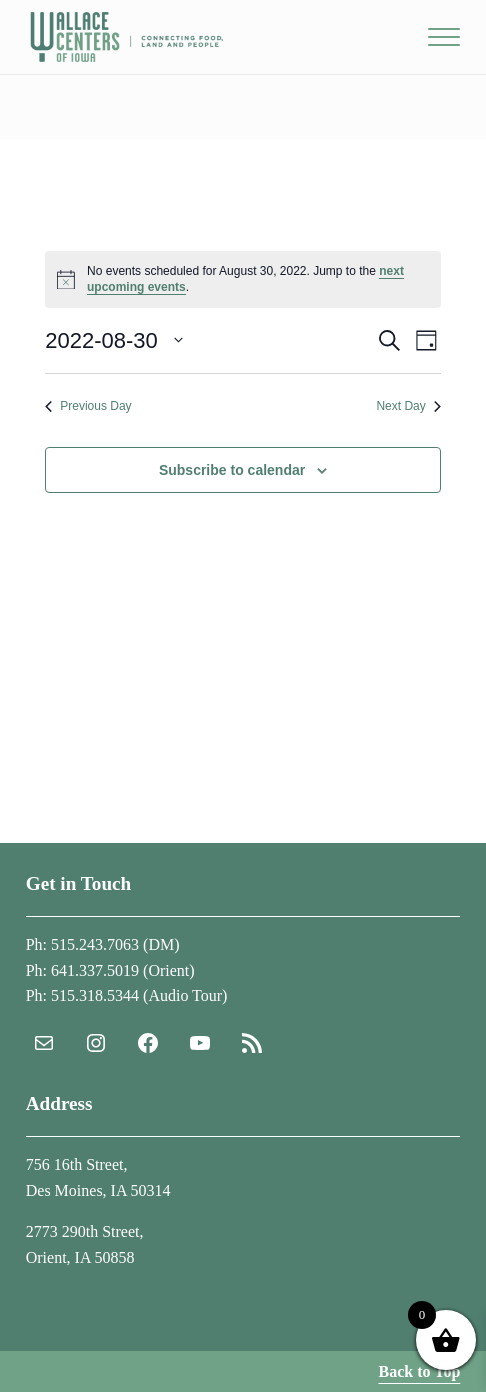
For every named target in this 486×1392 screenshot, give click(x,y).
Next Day (408, 406)
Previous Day (88, 406)
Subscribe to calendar (232, 470)
